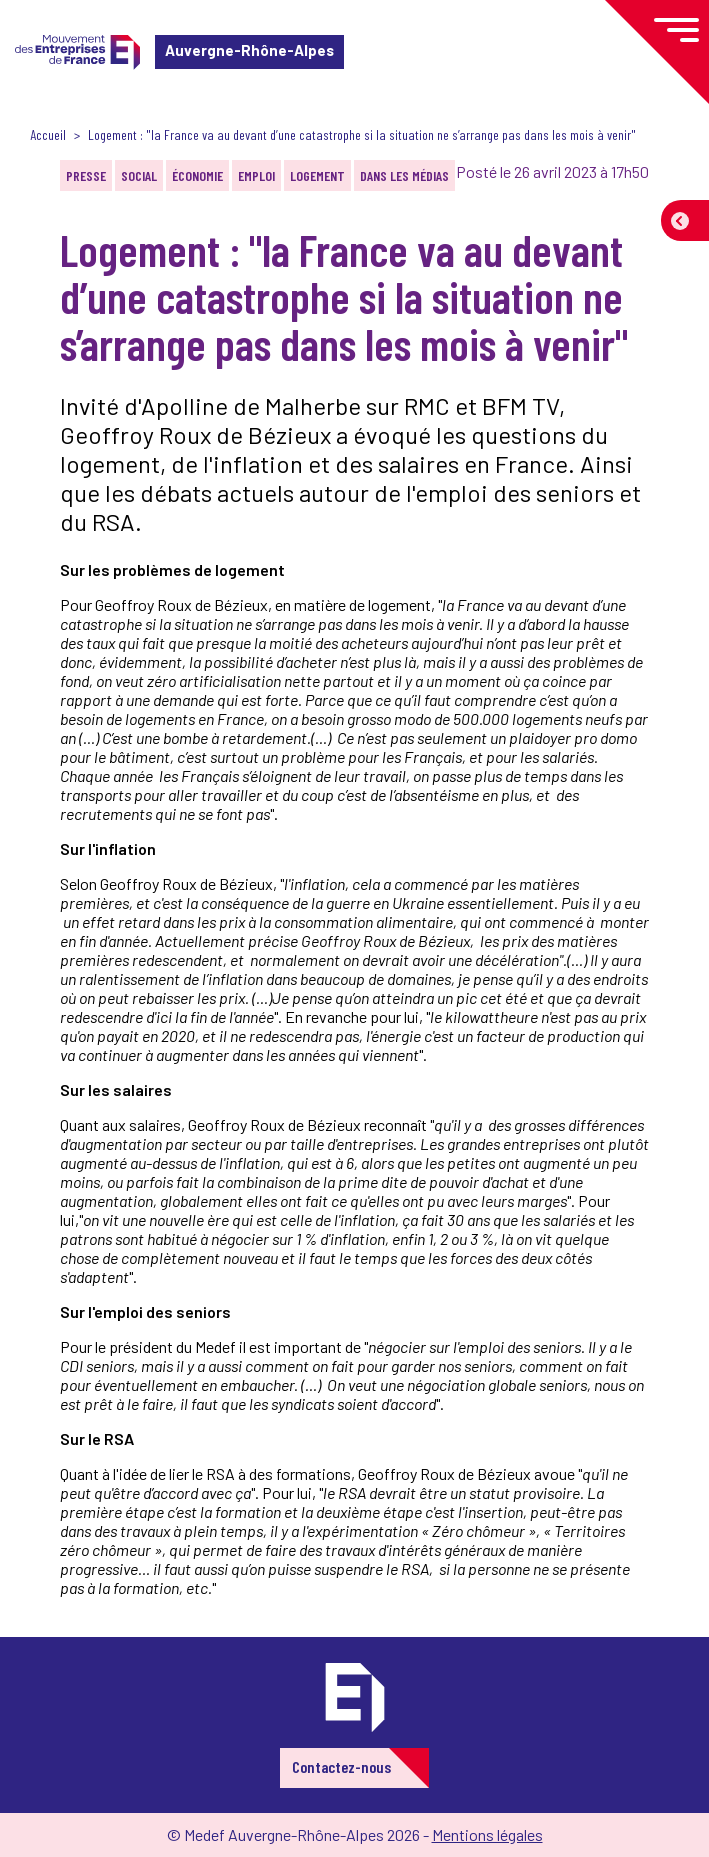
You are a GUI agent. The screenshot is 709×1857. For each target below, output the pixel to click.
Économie (197, 175)
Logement (317, 175)
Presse (86, 175)
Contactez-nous (341, 1766)
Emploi (256, 175)
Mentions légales (487, 1834)
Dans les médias (404, 175)
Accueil (48, 134)
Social (139, 175)
